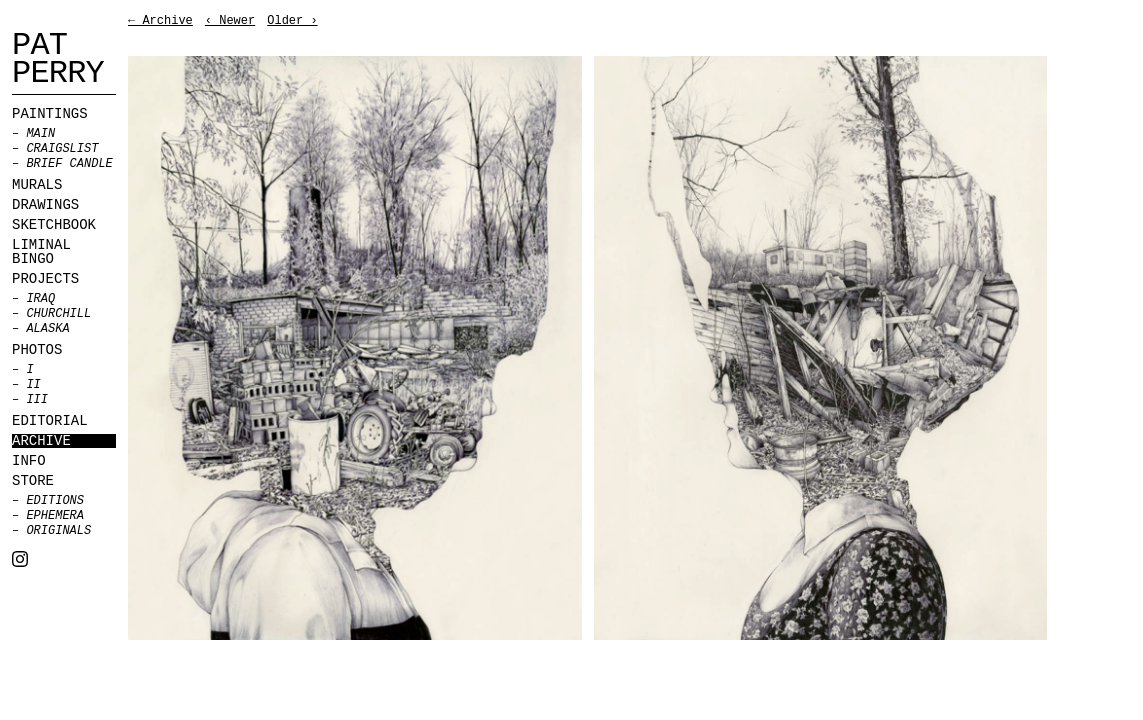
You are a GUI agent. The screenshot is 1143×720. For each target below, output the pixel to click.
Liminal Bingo (41, 252)
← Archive (160, 21)
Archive (41, 441)
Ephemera (55, 516)
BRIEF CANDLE (69, 164)
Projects (45, 279)
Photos (37, 350)
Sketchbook (54, 225)
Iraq (40, 299)
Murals (37, 185)
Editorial (50, 421)
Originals (58, 531)
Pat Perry (58, 60)
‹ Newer (230, 21)
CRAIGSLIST (62, 149)
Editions (55, 501)
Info (29, 461)
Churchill (58, 314)
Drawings (45, 205)
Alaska (47, 329)
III (37, 400)
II (33, 385)
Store (33, 481)
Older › (292, 21)
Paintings (50, 114)
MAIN (40, 134)
